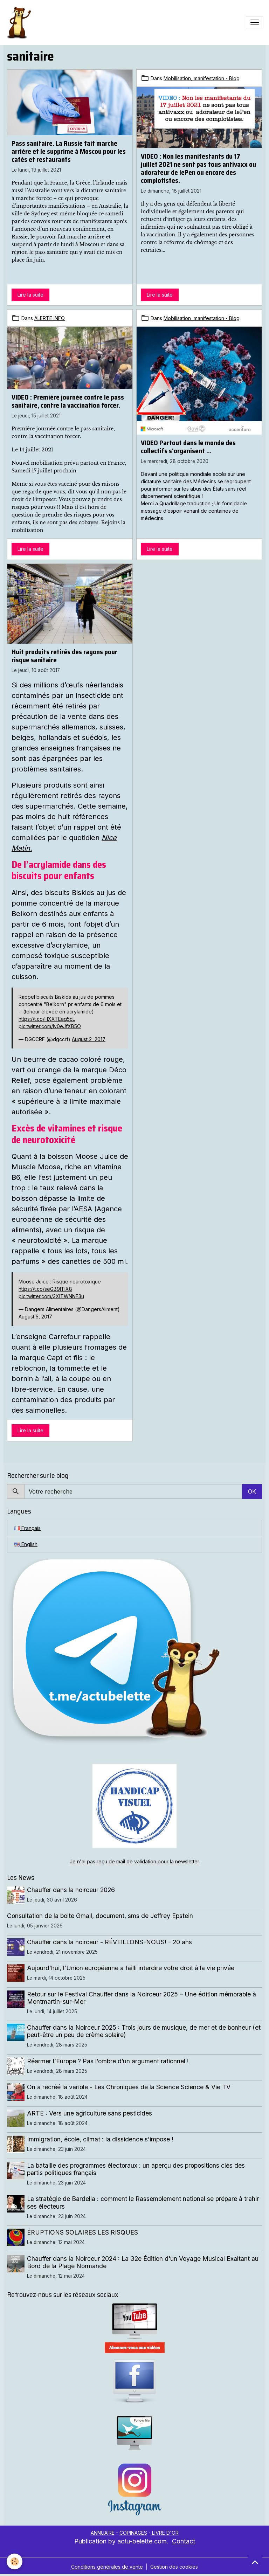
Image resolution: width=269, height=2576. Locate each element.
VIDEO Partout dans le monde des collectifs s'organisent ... (188, 446)
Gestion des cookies (174, 2567)
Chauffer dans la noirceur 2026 (71, 1889)
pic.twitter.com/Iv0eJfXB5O (50, 1026)
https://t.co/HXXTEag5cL (47, 1019)
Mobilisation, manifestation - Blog (202, 78)
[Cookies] (15, 2561)
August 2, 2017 (88, 1039)
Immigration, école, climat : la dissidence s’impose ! (100, 2139)
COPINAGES (133, 2533)
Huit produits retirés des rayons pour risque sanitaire (64, 655)
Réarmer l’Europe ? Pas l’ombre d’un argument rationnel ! (108, 2061)
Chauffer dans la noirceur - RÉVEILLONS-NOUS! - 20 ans (109, 1942)
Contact (183, 2541)
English (25, 1544)
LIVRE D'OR (165, 2533)
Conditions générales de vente (107, 2567)
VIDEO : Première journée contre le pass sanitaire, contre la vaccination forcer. (68, 401)
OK (252, 1491)
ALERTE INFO (49, 318)
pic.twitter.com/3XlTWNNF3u (51, 1296)
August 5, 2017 (35, 1317)
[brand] (20, 22)
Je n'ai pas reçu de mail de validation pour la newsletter (134, 1861)
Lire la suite (30, 295)
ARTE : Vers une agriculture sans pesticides (89, 2113)
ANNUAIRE (103, 2533)
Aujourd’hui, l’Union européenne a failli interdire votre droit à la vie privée (131, 1968)
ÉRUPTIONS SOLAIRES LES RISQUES (82, 2232)
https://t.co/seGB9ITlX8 (45, 1289)
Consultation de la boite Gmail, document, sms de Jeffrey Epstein (100, 1915)
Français (27, 1528)
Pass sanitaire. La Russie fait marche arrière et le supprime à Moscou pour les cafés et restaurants (69, 151)
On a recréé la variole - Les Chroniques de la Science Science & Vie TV (129, 2087)
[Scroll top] (255, 2562)
